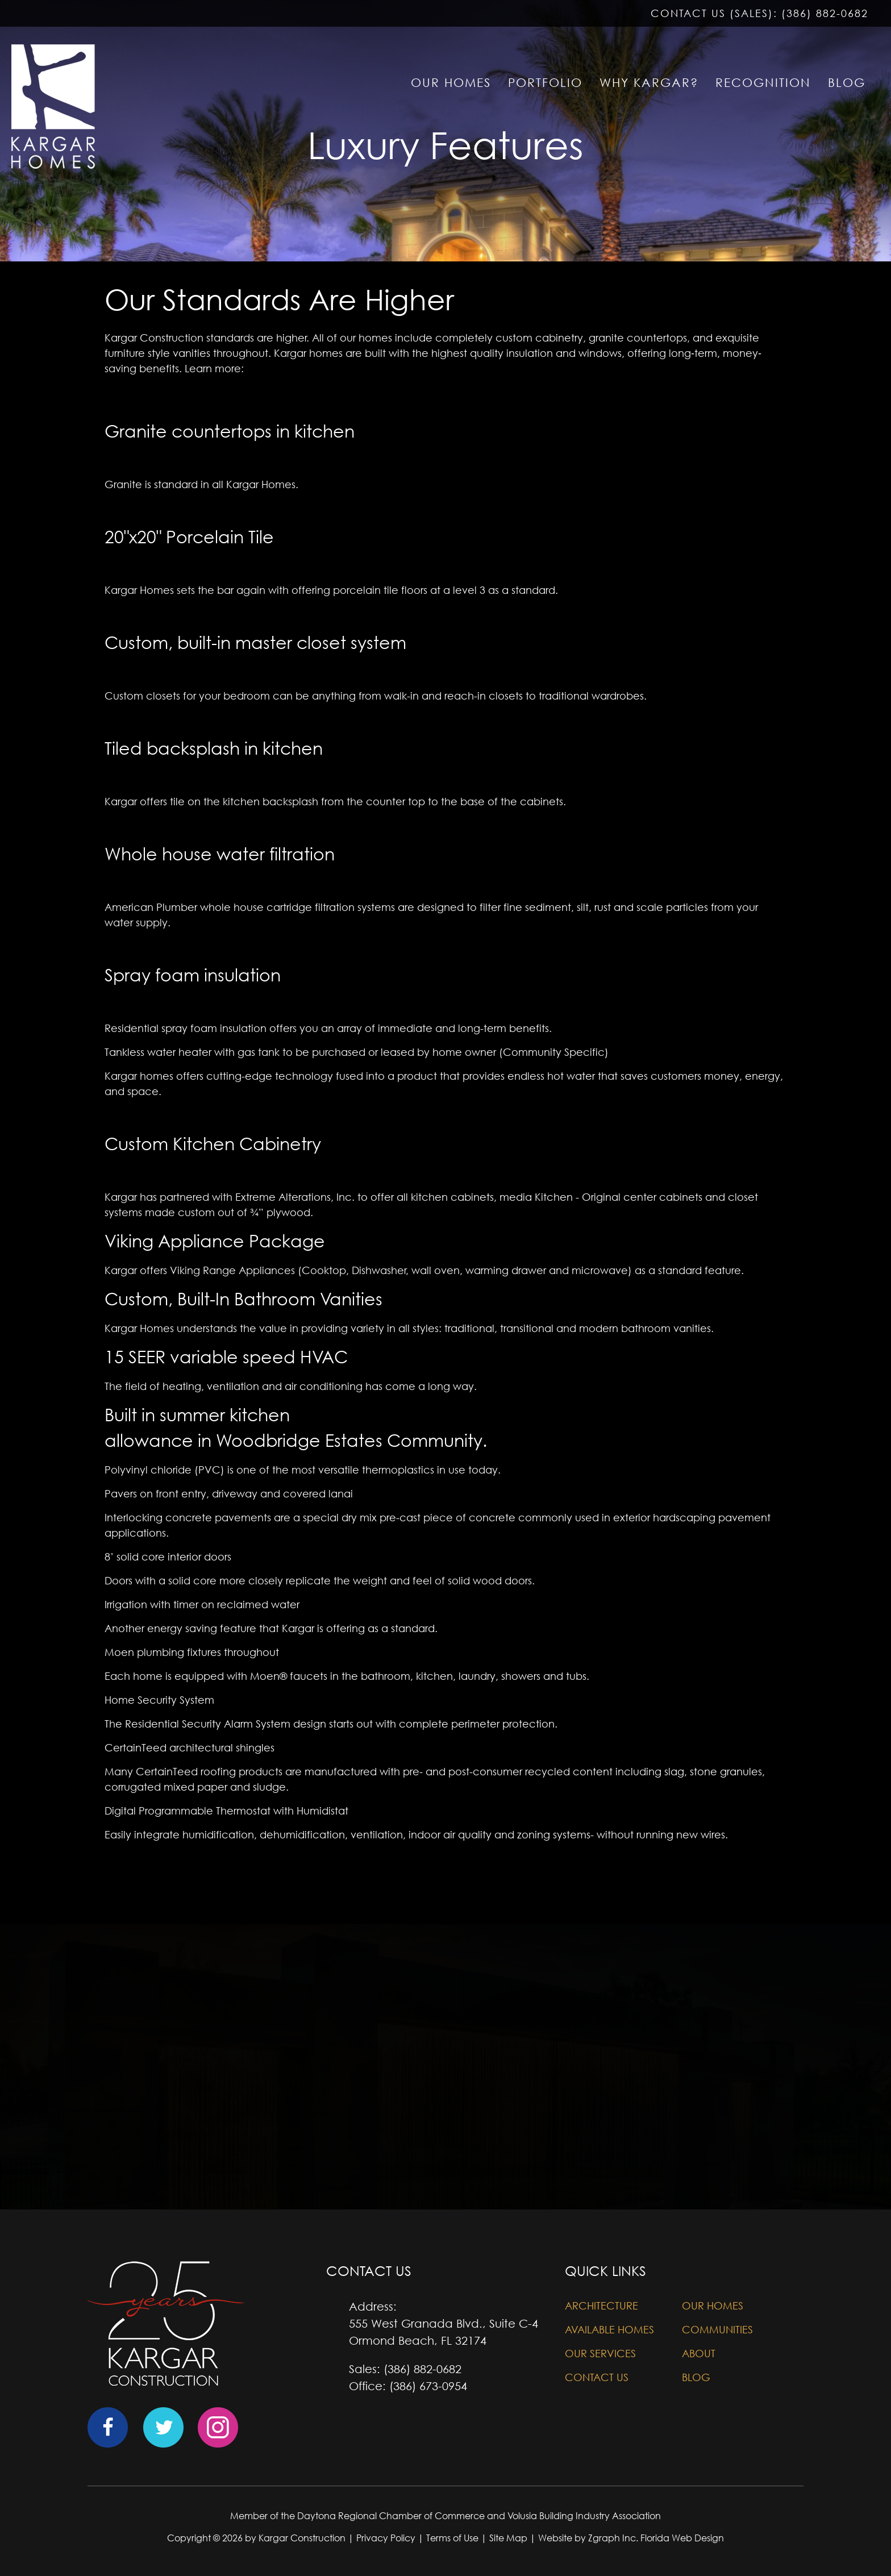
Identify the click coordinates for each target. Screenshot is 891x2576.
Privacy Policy (385, 2538)
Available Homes (609, 2330)
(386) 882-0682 (824, 13)
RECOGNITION (763, 83)
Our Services (600, 2353)
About (698, 2353)
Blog (696, 2377)
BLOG (846, 83)
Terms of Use (452, 2538)
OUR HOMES (451, 83)
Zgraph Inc (612, 2538)
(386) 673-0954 (428, 2385)
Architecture (601, 2306)
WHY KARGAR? (648, 83)
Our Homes (712, 2306)
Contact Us (596, 2377)
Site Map (508, 2538)
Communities (717, 2330)
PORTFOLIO (545, 83)
